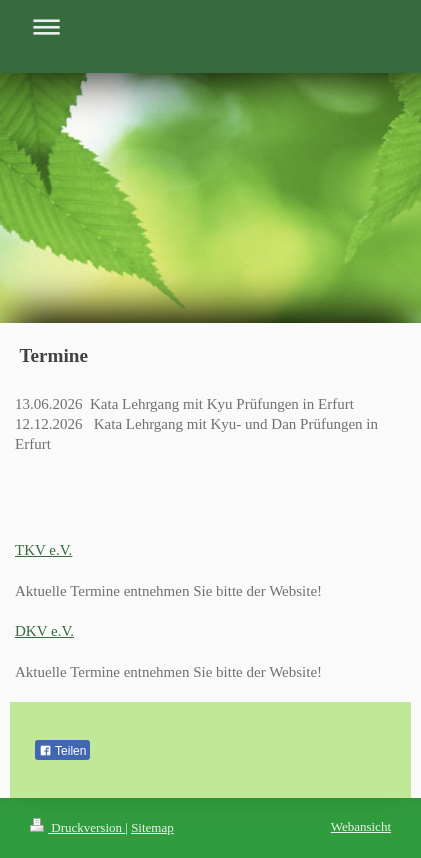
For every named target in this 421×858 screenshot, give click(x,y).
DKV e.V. (44, 631)
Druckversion (77, 827)
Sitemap (152, 827)
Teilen (62, 751)
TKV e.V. (43, 550)
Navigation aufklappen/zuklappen (210, 26)
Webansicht (361, 826)
